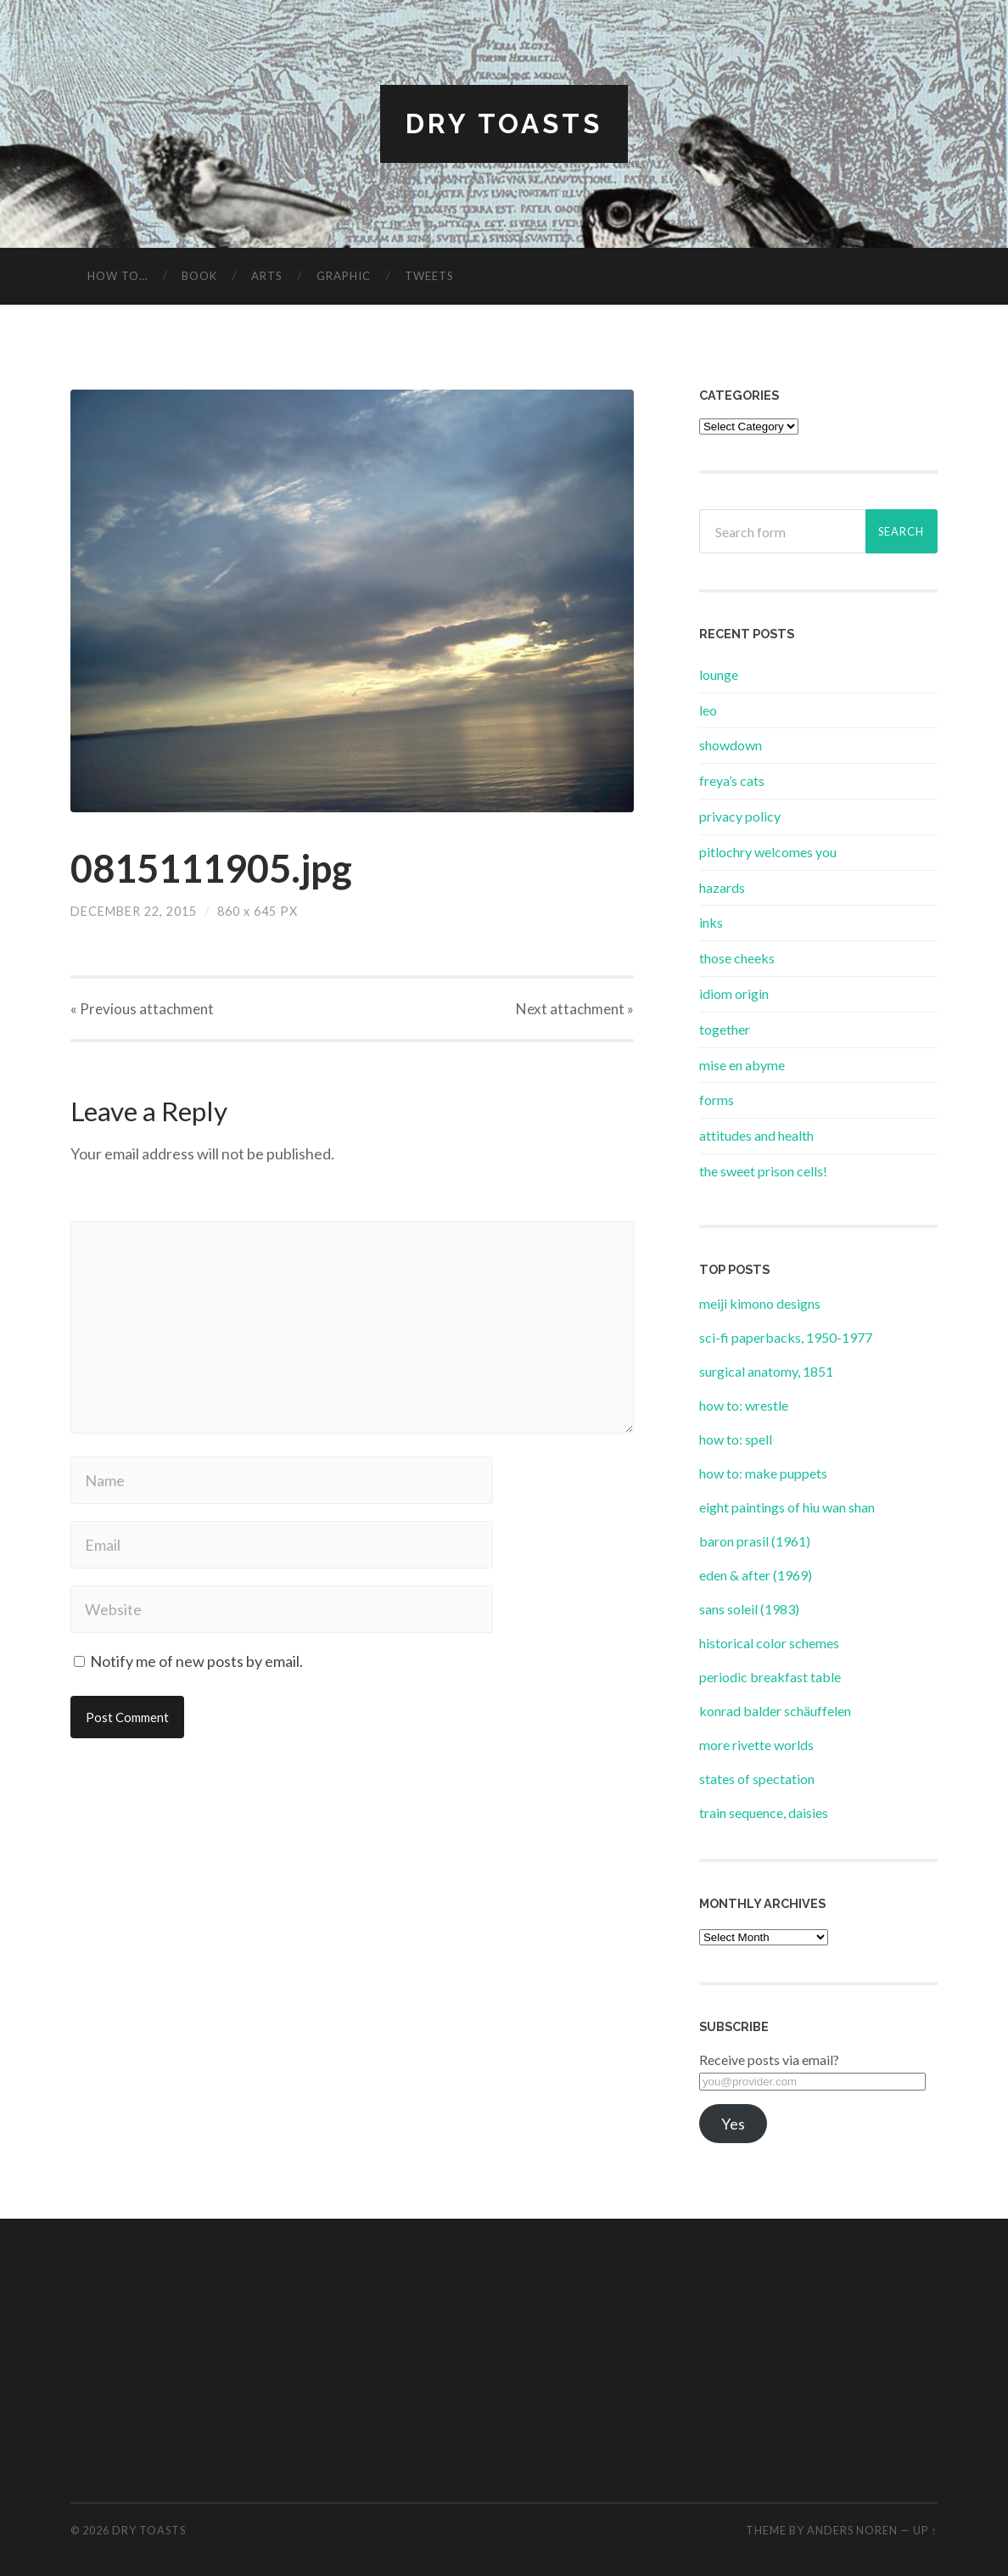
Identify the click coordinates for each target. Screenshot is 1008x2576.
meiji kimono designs (759, 1303)
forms (716, 1100)
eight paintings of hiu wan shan (787, 1507)
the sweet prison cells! (763, 1171)
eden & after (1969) (755, 1575)
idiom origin (734, 993)
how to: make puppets (763, 1473)
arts (267, 276)
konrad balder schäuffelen (775, 1711)
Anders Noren (852, 2530)
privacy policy (740, 816)
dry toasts (504, 123)
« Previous (142, 1009)
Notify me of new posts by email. (196, 1661)
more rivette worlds (756, 1745)
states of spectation (757, 1779)
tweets (429, 276)
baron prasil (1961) (754, 1541)
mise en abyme (742, 1065)
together (724, 1029)
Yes (733, 2123)
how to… (117, 276)
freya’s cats (731, 780)
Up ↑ (925, 2530)
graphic (343, 276)
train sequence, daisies (763, 1812)
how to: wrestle (743, 1405)
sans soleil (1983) (749, 1609)
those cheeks (737, 958)
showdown (730, 745)
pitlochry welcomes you (768, 852)
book (199, 276)
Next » (575, 1009)
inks (711, 922)
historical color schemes (769, 1643)
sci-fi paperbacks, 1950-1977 (785, 1337)
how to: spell (735, 1439)
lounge (718, 674)
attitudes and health (756, 1135)
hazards (722, 887)
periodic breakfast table (770, 1677)
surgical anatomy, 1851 (766, 1371)
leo (708, 710)
